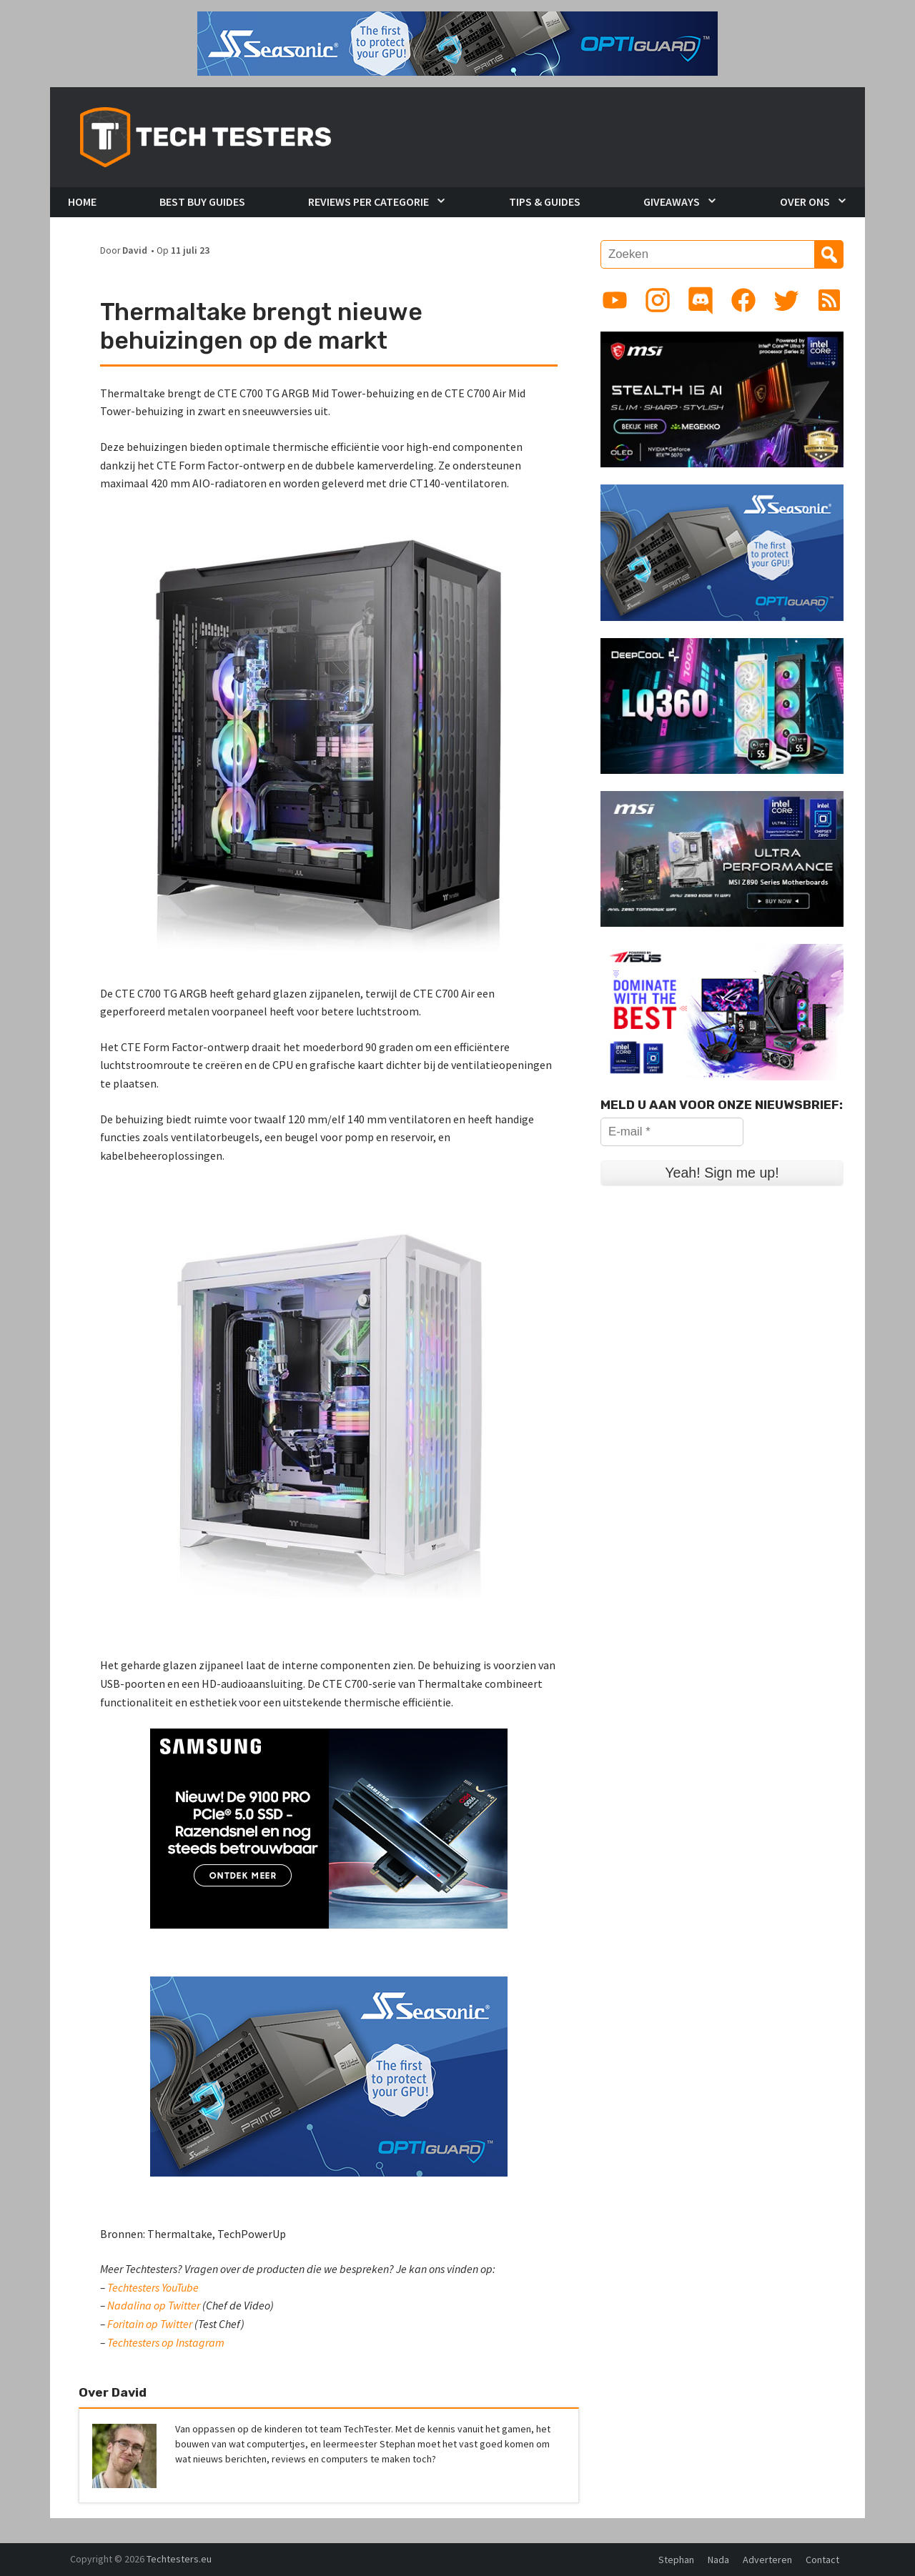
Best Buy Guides (202, 201)
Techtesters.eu (179, 2558)
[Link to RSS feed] (829, 300)
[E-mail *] (671, 1132)
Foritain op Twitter (149, 2324)
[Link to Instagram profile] (657, 300)
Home (82, 201)
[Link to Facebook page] (743, 300)
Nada (718, 2559)
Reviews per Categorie (368, 201)
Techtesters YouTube (153, 2287)
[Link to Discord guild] (700, 300)
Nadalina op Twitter (153, 2305)
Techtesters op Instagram (165, 2342)
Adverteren (767, 2559)
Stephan (676, 2559)
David (134, 250)
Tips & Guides (544, 201)
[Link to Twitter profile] (786, 300)
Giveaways (671, 201)
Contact (822, 2559)
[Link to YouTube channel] (614, 300)
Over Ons (805, 201)
